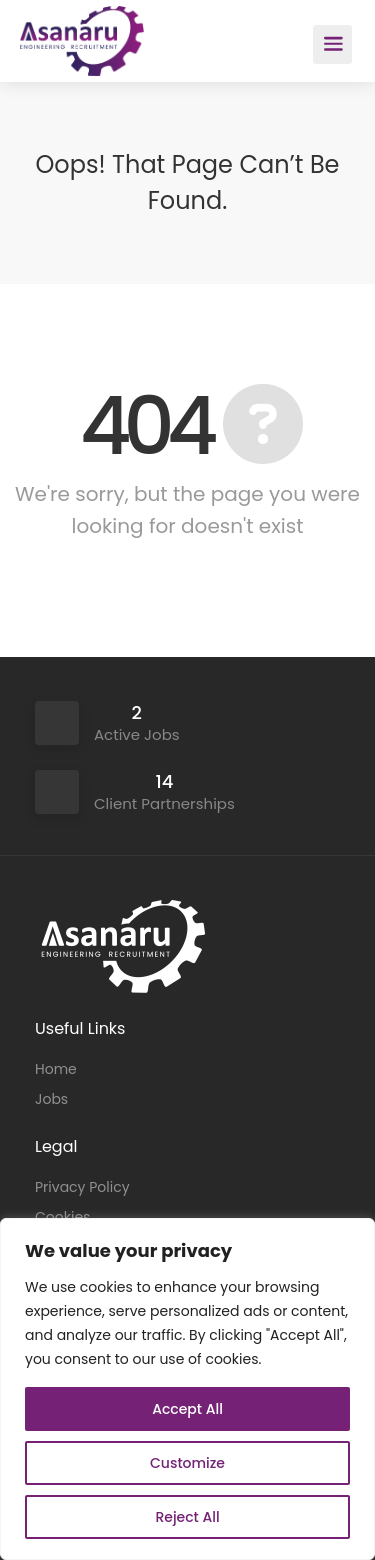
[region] (187, 1389)
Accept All (187, 1409)
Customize (187, 1463)
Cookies (62, 1217)
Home (56, 1069)
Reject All (187, 1517)
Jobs (51, 1099)
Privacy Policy (82, 1187)
